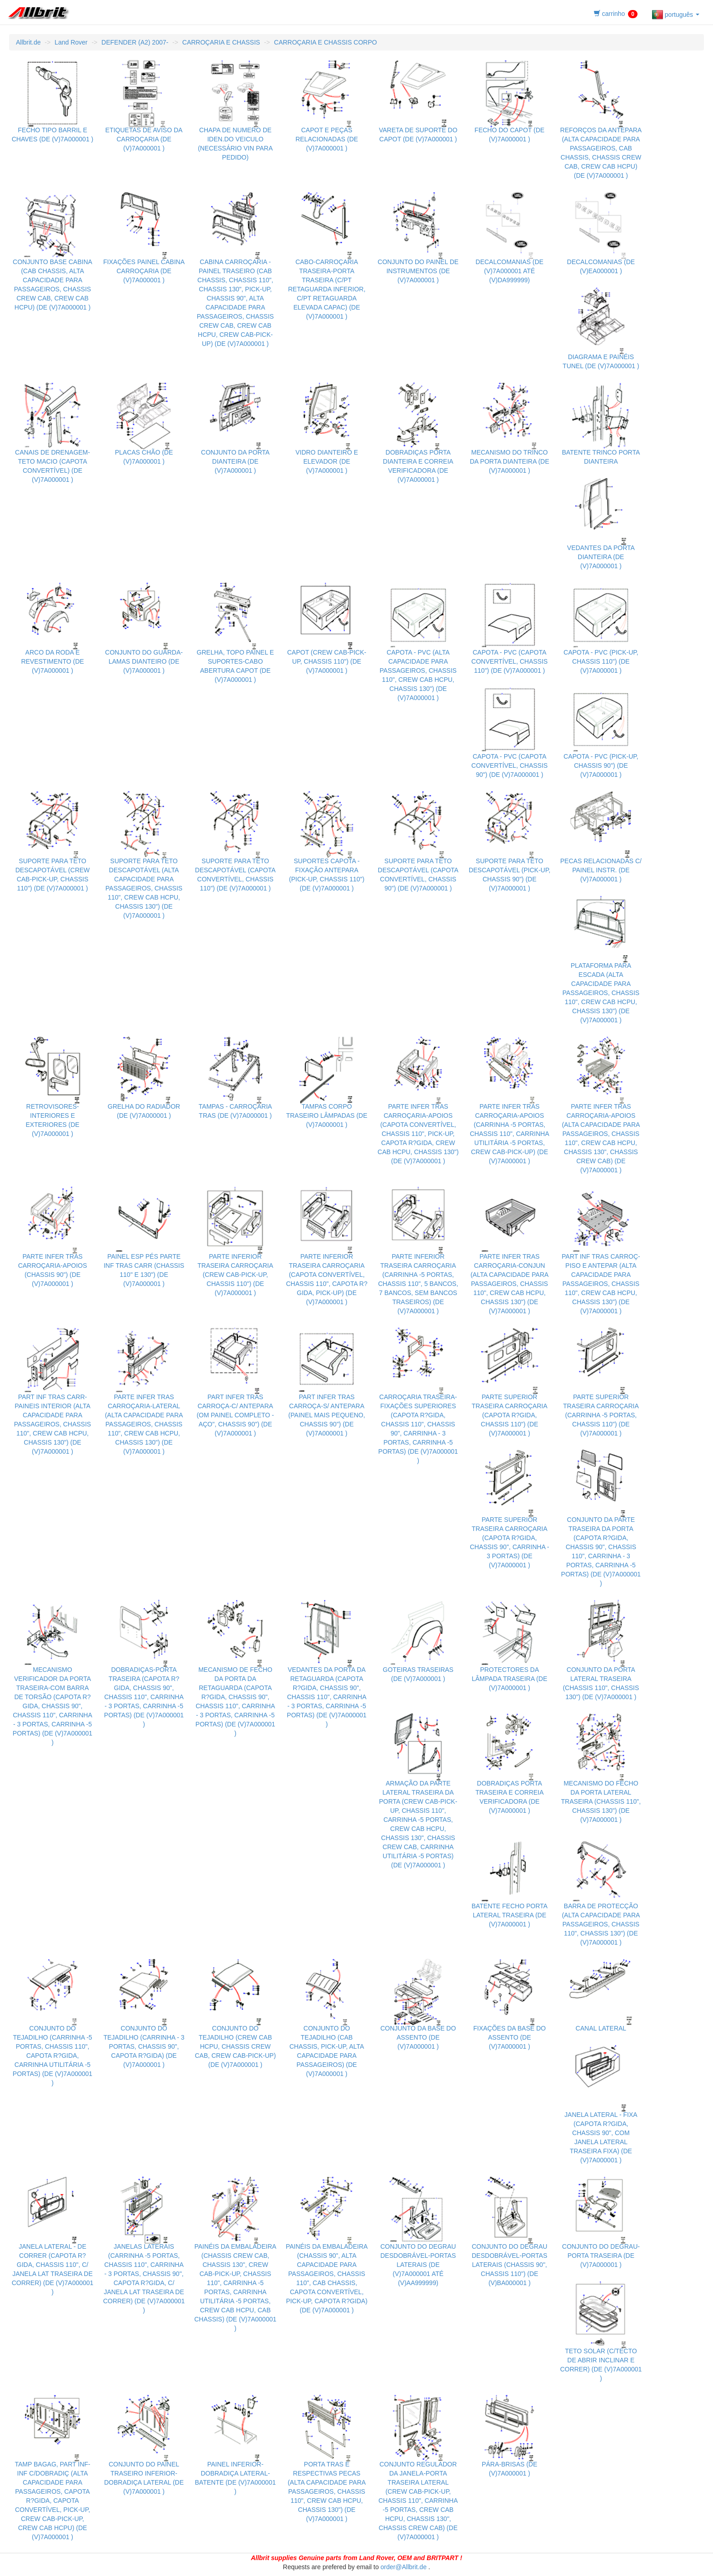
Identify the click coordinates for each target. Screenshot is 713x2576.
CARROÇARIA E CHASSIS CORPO (325, 42)
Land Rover (71, 42)
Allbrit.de (28, 42)
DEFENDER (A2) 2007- (134, 42)
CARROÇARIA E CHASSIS (221, 42)
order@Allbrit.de (404, 2567)
